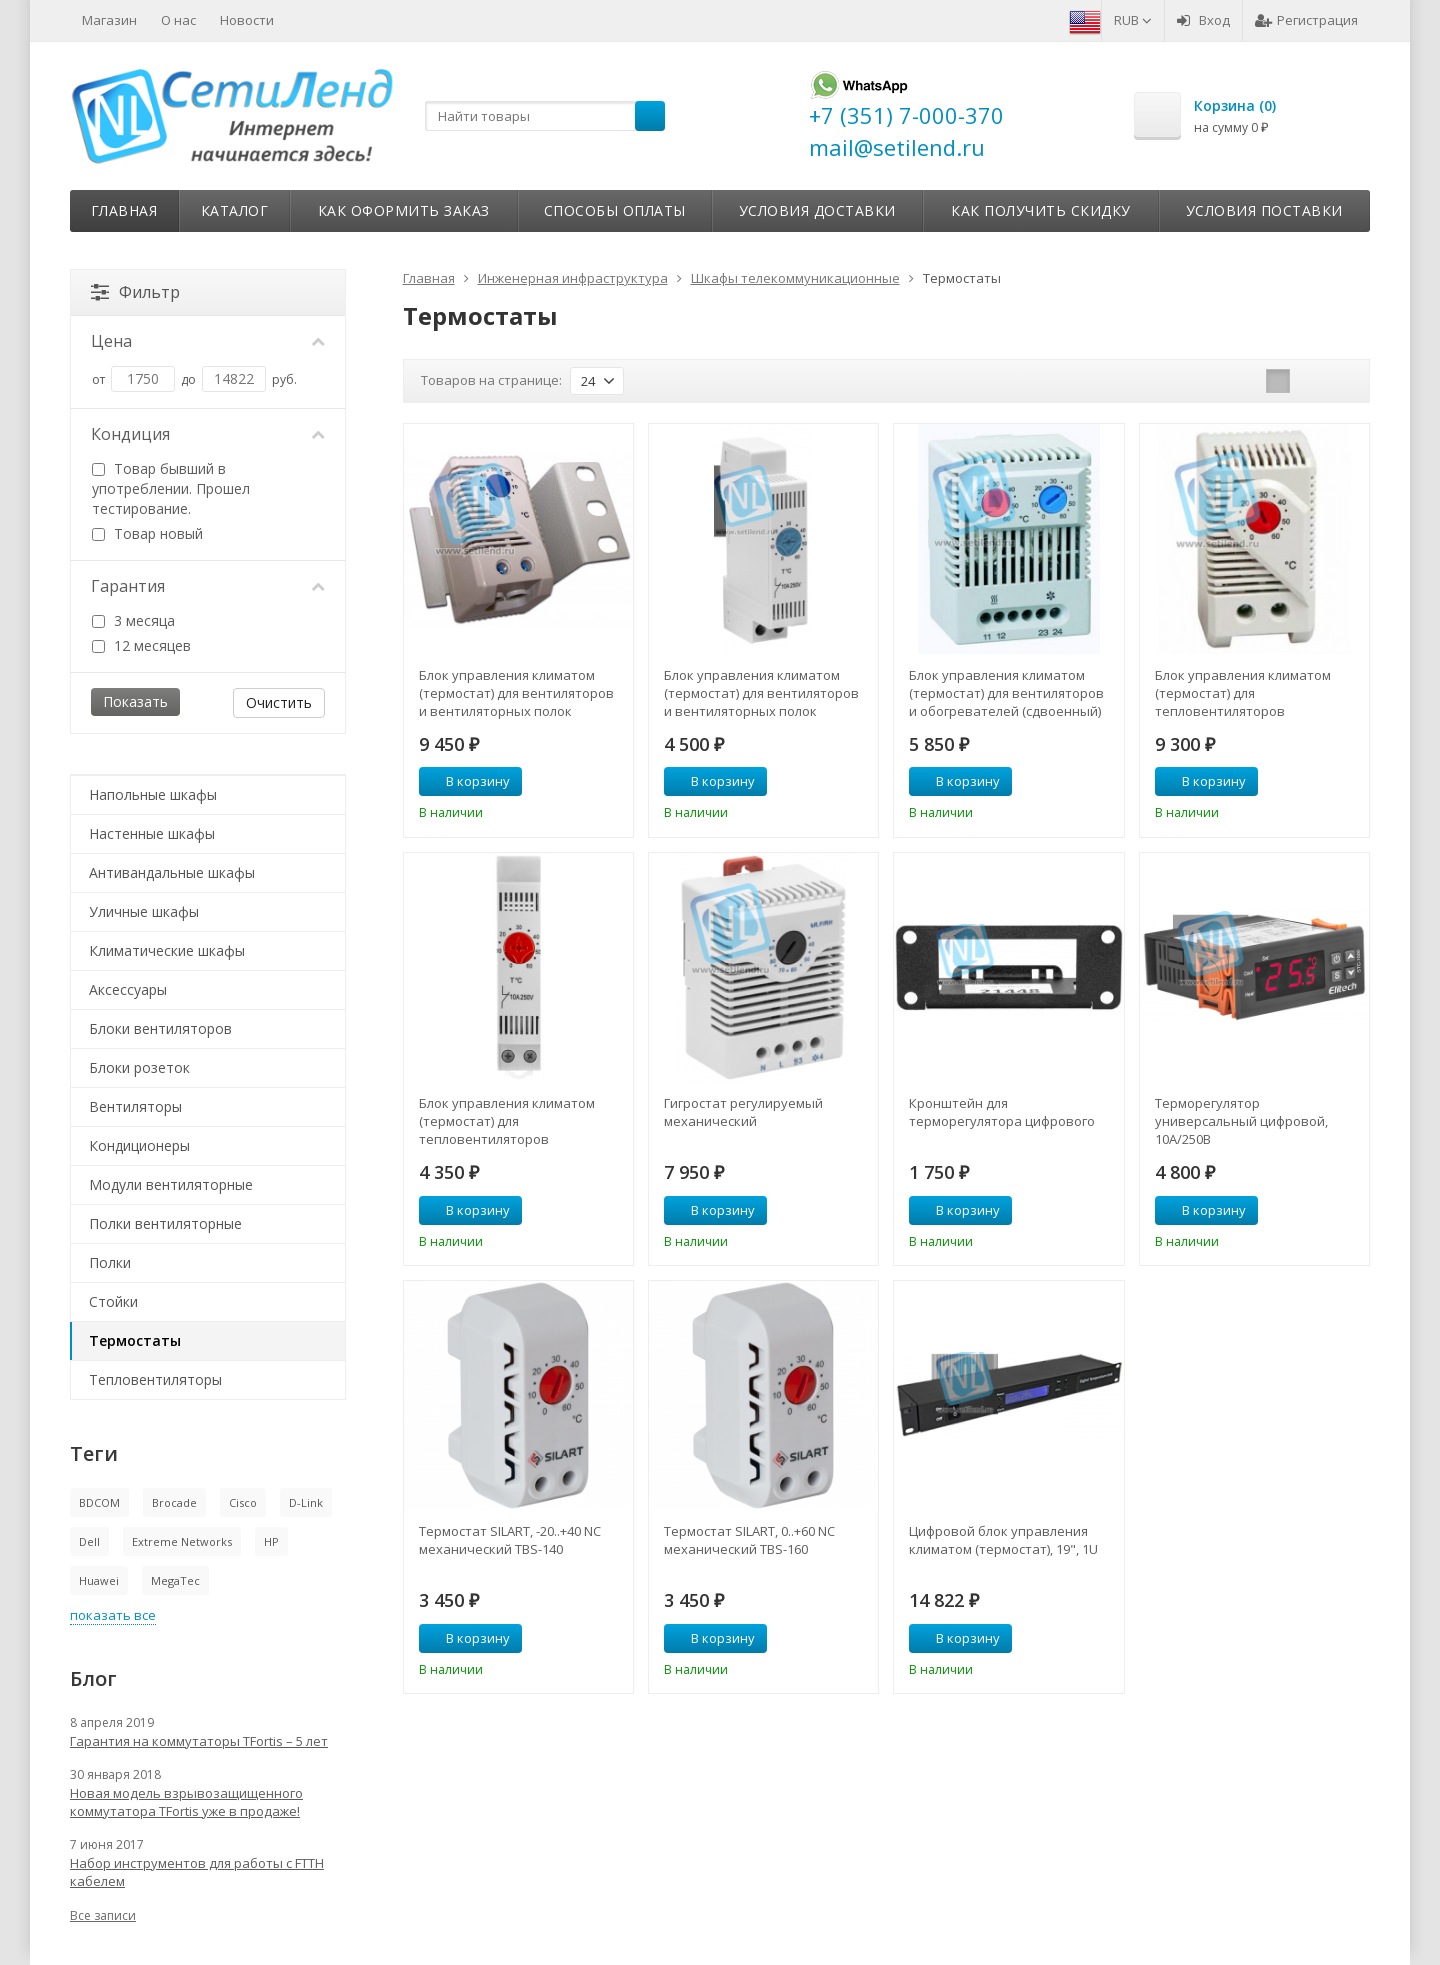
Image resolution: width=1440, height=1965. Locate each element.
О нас (178, 20)
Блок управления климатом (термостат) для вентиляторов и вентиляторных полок (516, 693)
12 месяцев (141, 645)
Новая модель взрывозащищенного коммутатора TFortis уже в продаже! (186, 1802)
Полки (110, 1262)
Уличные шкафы (144, 911)
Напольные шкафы (153, 794)
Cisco (243, 1502)
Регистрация (1306, 20)
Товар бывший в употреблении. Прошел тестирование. (171, 488)
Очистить (279, 702)
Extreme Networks (182, 1541)
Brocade (174, 1502)
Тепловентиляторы (155, 1379)
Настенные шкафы (152, 833)
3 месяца (133, 620)
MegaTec (175, 1580)
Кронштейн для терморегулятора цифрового (1002, 1112)
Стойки (113, 1301)
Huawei (99, 1580)
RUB (1133, 20)
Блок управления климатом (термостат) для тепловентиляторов (1243, 693)
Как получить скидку (1041, 210)
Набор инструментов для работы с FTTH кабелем (197, 1872)
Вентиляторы (135, 1106)
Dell (89, 1541)
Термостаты (135, 1340)
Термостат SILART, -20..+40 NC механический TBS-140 (510, 1540)
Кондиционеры (139, 1145)
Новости (247, 20)
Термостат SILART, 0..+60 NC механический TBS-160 (749, 1540)
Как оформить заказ (404, 210)
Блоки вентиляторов (160, 1028)
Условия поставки (1264, 210)
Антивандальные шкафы (172, 872)
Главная (124, 210)
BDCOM (99, 1502)
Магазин (109, 20)
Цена (208, 341)
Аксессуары (128, 989)
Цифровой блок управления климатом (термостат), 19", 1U (1003, 1540)
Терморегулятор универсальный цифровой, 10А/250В (1241, 1121)
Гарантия (208, 586)
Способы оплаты (615, 210)
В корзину (467, 781)
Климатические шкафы (167, 950)
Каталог (235, 210)
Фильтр (135, 292)
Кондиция (208, 434)
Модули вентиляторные (171, 1184)
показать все (113, 1615)
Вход (1203, 20)
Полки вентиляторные (165, 1223)
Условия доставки (817, 210)
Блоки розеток (139, 1067)
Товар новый (147, 533)
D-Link (306, 1502)
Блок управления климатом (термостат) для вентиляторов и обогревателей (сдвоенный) (1006, 693)
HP (271, 1541)
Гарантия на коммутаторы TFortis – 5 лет (199, 1741)
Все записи (103, 1915)
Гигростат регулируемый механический (743, 1112)
